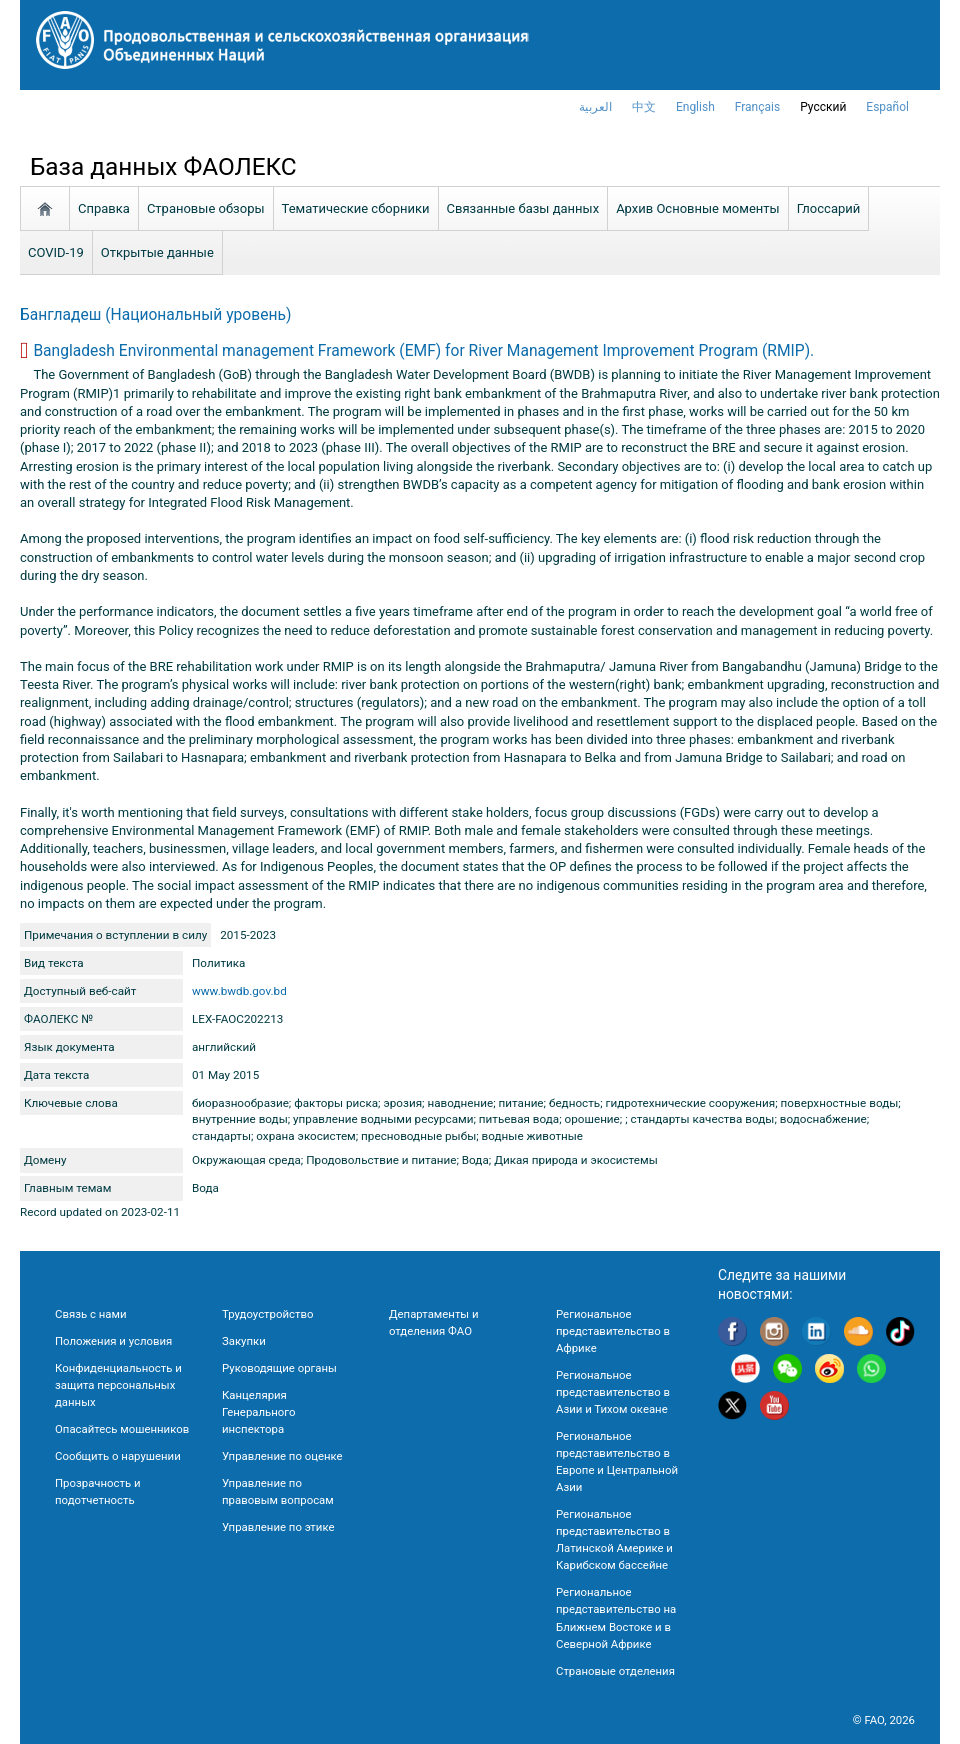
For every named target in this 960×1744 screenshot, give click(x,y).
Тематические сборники (356, 208)
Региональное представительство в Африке (613, 1331)
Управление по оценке (282, 1456)
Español (887, 107)
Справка (104, 208)
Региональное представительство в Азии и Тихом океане (613, 1392)
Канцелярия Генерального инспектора (258, 1412)
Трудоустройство (267, 1314)
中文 (644, 107)
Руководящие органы (279, 1368)
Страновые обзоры (206, 208)
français (757, 107)
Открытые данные (157, 252)
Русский (823, 107)
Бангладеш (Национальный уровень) (155, 315)
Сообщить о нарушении (118, 1456)
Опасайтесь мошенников (122, 1429)
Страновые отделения (615, 1671)
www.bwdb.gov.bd (239, 991)
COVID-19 (56, 252)
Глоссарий (829, 208)
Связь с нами (90, 1314)
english (695, 107)
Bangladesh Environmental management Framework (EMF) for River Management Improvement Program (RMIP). (423, 351)
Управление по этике (278, 1527)
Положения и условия (113, 1341)
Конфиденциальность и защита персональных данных (118, 1385)
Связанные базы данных (523, 208)
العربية (595, 107)
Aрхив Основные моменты (698, 208)
